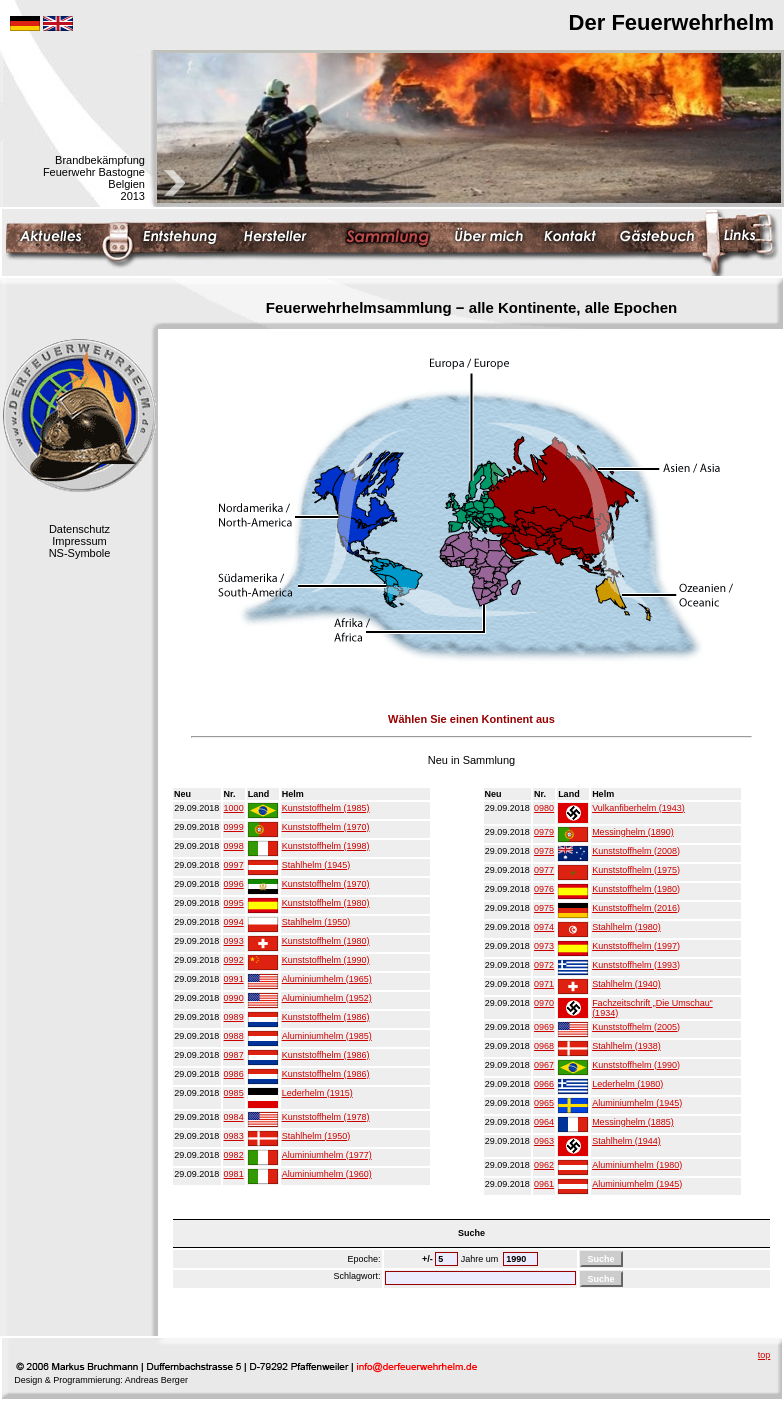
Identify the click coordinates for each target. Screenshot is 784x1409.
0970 (544, 1003)
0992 (234, 960)
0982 (234, 1155)
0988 (234, 1036)
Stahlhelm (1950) (316, 922)
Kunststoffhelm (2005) (636, 1027)
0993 (234, 941)
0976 (544, 889)
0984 (234, 1117)
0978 (544, 851)
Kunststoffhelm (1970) (326, 827)
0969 (544, 1027)
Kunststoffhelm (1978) (326, 1117)
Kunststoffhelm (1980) (326, 903)
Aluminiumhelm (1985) (327, 1036)
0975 (544, 908)
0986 (234, 1074)
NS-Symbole (80, 553)
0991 (234, 979)
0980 (544, 808)
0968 (544, 1046)
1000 (234, 808)
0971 (544, 984)
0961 (544, 1184)
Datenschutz (79, 529)
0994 (234, 922)
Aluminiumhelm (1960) (327, 1174)
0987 (234, 1055)
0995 (234, 903)
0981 (234, 1174)
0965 (544, 1103)
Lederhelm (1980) (627, 1084)
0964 (544, 1122)
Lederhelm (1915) (317, 1093)
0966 (544, 1084)
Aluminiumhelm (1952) (327, 998)
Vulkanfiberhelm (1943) (638, 808)
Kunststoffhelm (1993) (636, 965)
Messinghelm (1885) (633, 1122)
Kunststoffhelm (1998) (326, 846)
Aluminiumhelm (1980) (637, 1165)
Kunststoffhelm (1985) (326, 808)
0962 (544, 1165)
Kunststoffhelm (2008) (636, 851)
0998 (234, 846)
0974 (544, 927)
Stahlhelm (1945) (316, 865)
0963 (544, 1141)
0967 (544, 1065)
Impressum (79, 541)
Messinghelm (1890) (633, 832)
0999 (234, 827)
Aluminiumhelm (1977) (327, 1155)
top (764, 1355)
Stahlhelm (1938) (626, 1046)
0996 (234, 884)
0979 (544, 832)
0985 (234, 1093)
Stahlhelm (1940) (626, 984)
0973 (544, 946)
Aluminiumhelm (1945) (637, 1103)
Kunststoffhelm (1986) (326, 1017)
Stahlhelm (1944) (626, 1141)
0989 (234, 1017)
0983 (234, 1136)
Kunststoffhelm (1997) (636, 946)
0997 (234, 865)
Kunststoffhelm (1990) (326, 960)
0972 (544, 965)
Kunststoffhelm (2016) (636, 908)
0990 (234, 998)
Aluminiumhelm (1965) (327, 979)
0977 (544, 870)
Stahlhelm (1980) (626, 927)
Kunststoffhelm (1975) (636, 870)
